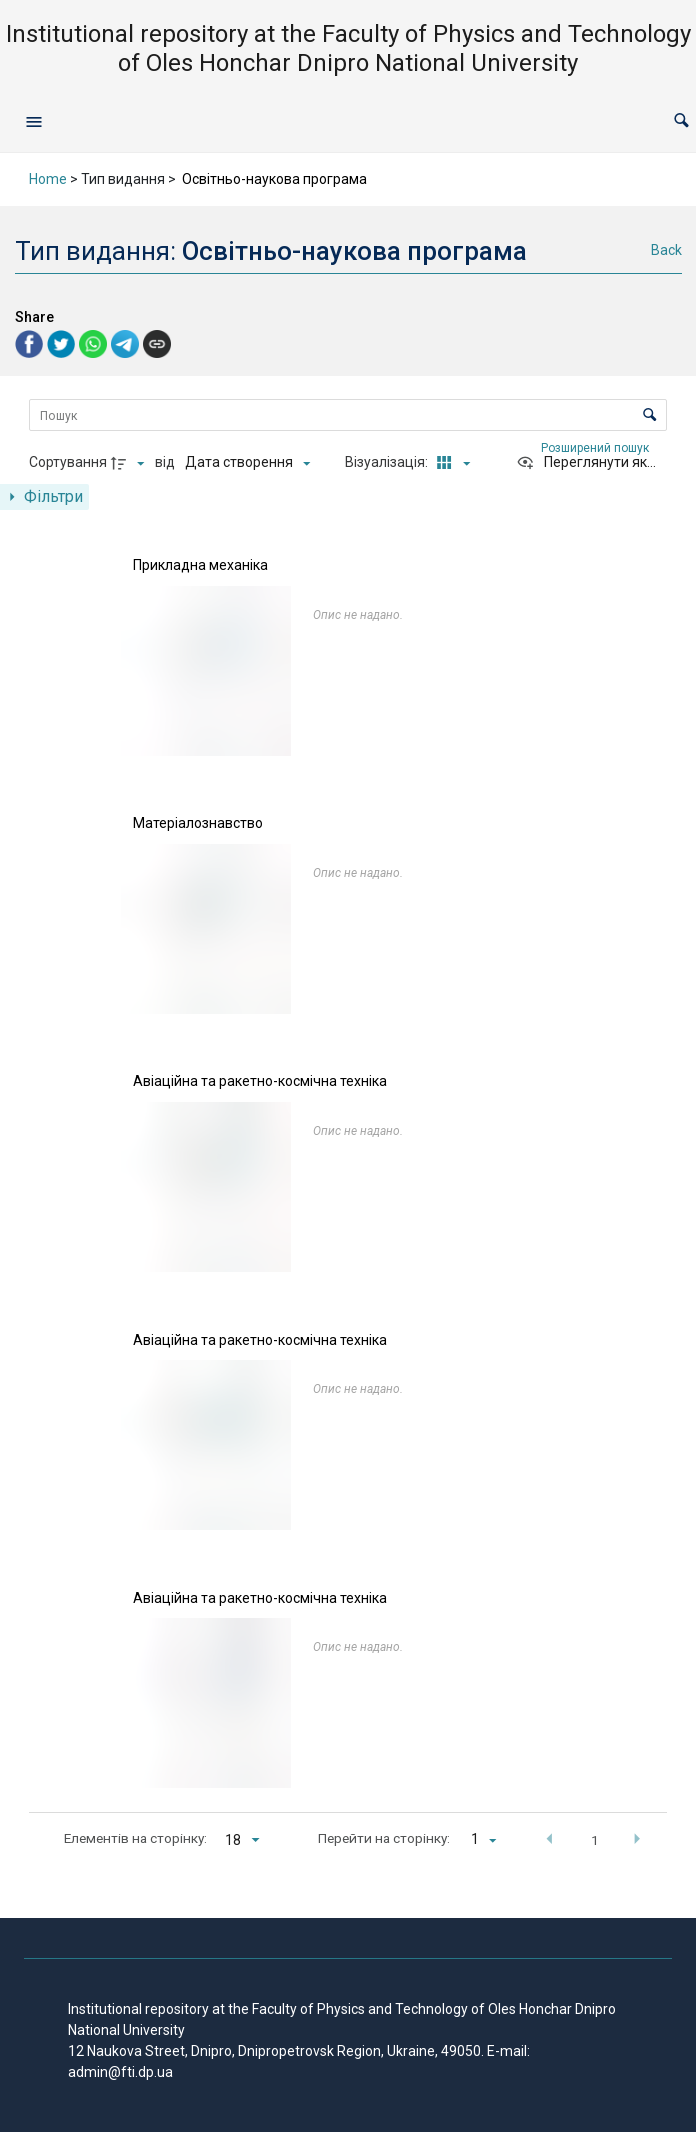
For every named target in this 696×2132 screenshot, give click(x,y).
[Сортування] (247, 463)
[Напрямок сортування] (130, 463)
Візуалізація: (388, 462)
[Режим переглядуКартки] (450, 463)
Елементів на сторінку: (135, 1838)
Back (666, 250)
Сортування (68, 462)
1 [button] (595, 1840)
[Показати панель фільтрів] (44, 497)
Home (48, 179)
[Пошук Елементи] (348, 415)
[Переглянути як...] (586, 463)
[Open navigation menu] (34, 121)
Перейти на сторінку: (384, 1838)
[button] (681, 121)
